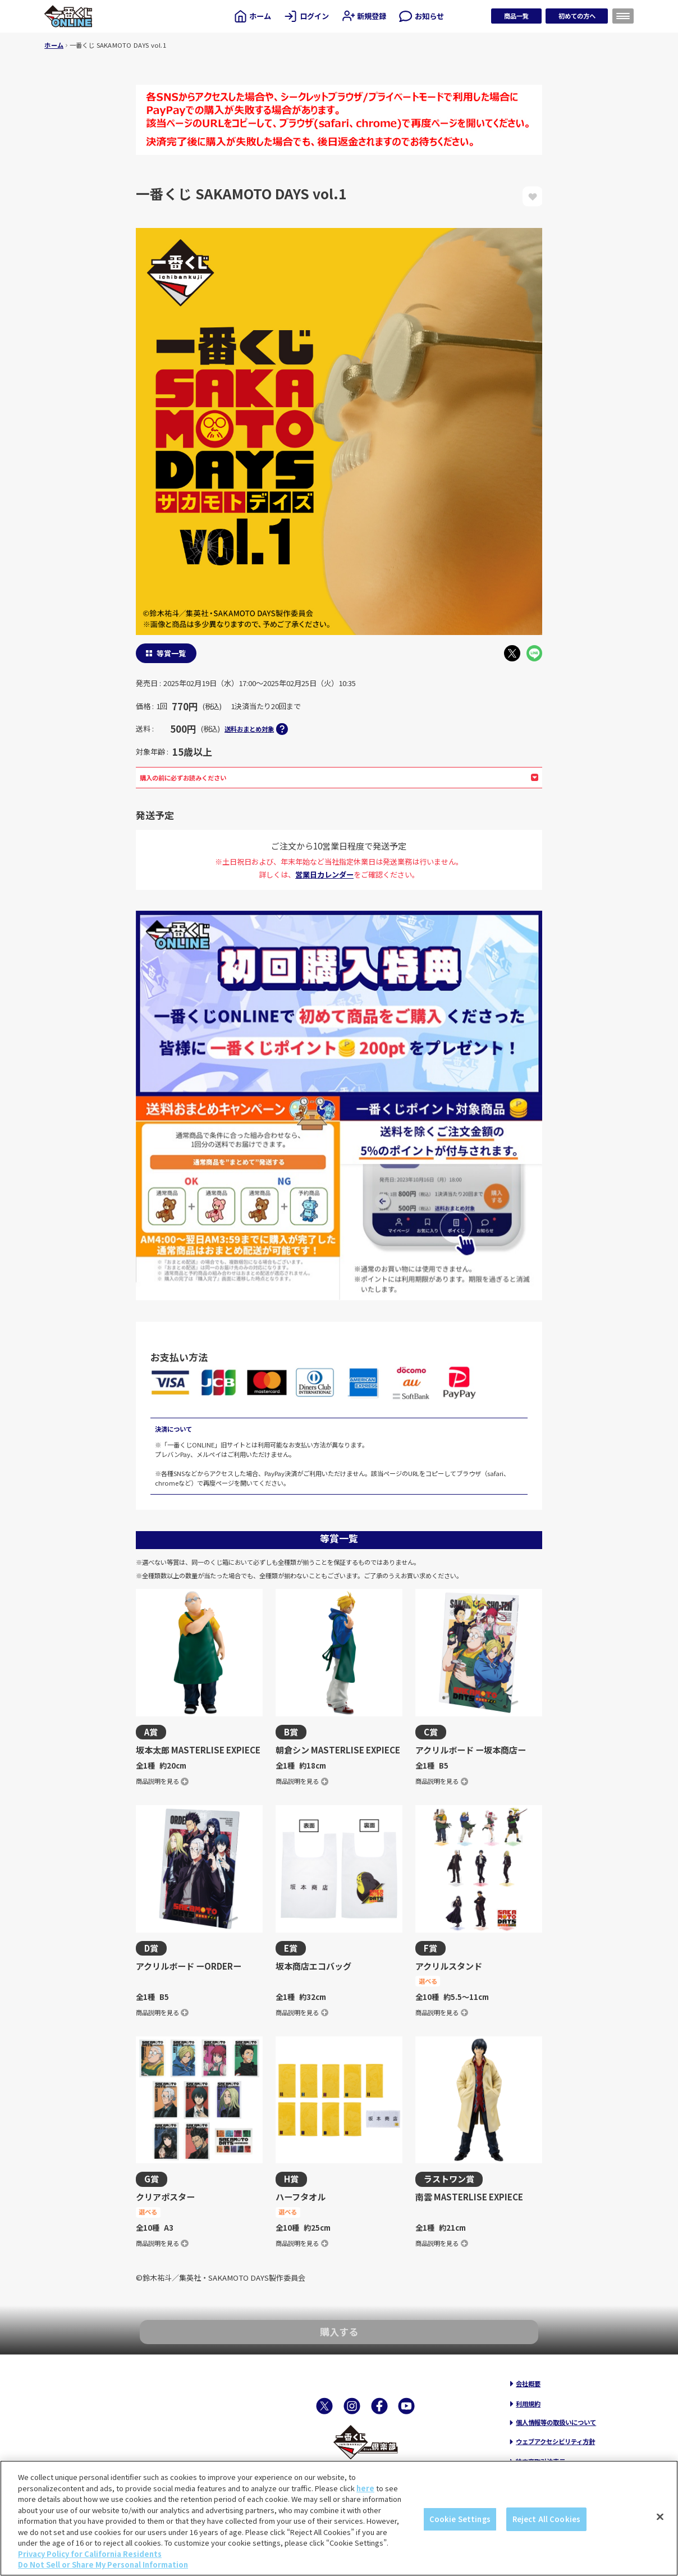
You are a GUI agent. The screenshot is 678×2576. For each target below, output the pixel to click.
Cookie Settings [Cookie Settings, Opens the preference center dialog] (460, 2519)
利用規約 (528, 2403)
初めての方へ (576, 15)
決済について (173, 1428)
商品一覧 (516, 15)
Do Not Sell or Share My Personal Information (103, 2564)
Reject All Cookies (546, 2519)
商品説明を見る (162, 1780)
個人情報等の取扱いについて (556, 2422)
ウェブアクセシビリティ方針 (555, 2441)
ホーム (53, 44)
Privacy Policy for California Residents (90, 2553)
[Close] (660, 2517)
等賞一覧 (171, 653)
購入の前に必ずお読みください (339, 777)
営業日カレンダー (324, 874)
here (365, 2488)
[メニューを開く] (623, 15)
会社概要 (528, 2383)
